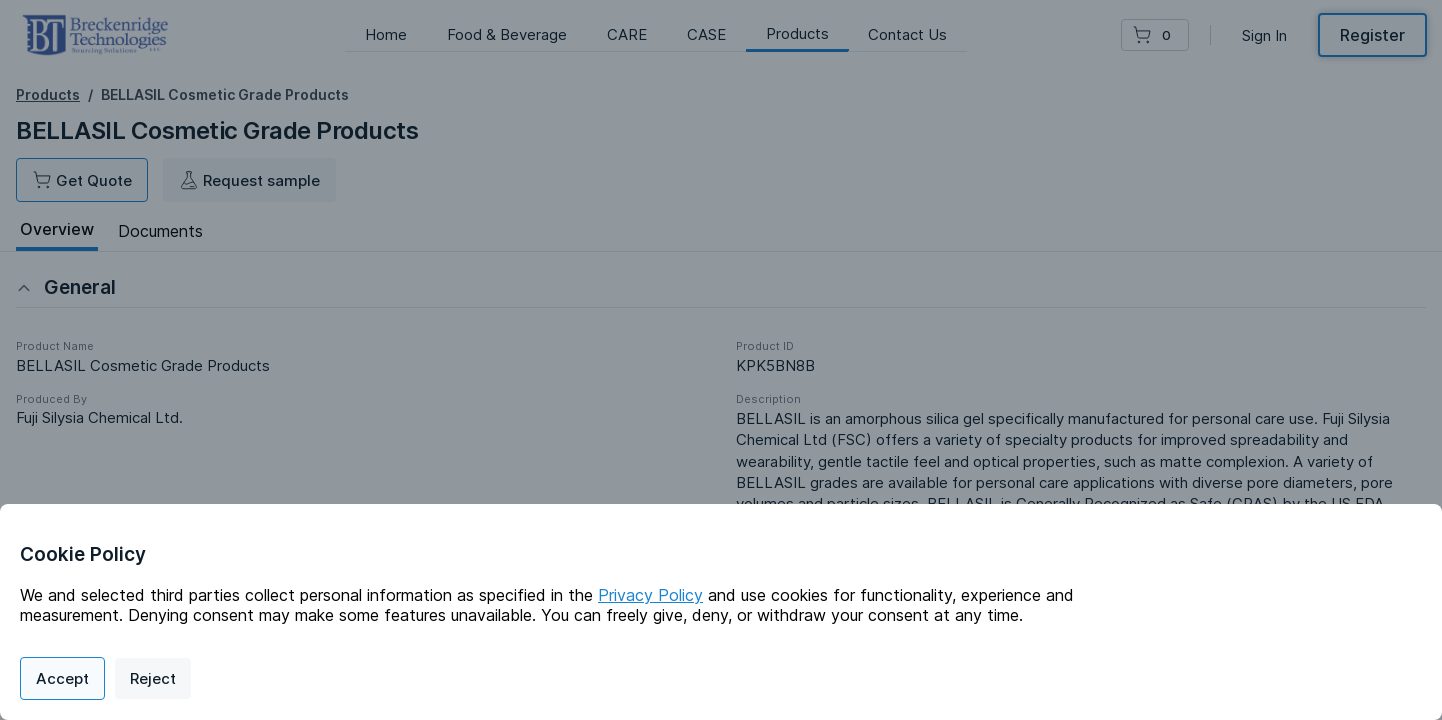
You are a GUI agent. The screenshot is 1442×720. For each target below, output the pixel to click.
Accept (62, 678)
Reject (153, 678)
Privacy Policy (650, 595)
